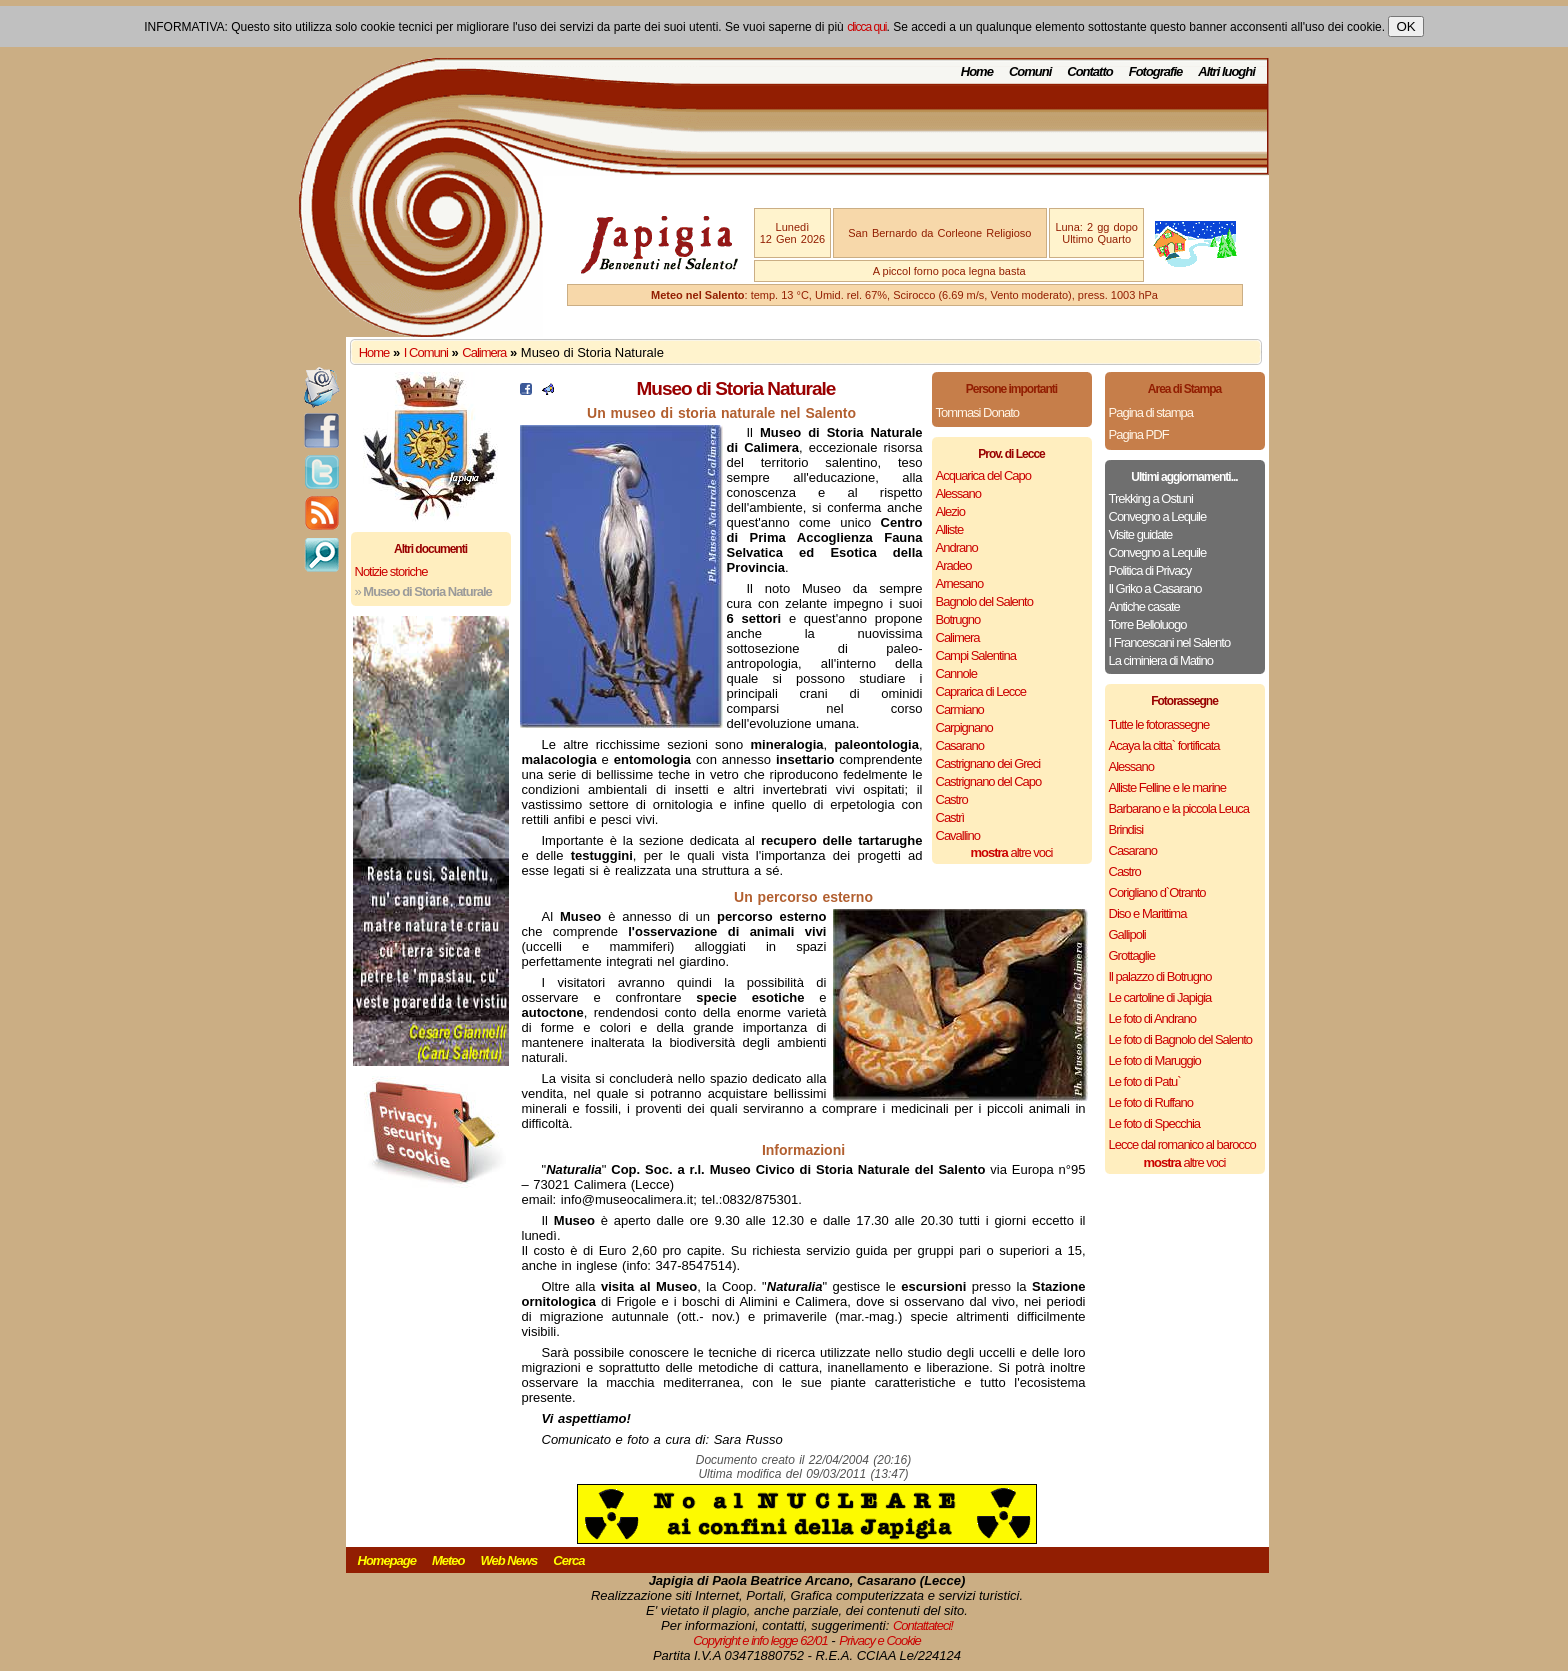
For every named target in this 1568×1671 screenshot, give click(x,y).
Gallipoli (1127, 934)
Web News (509, 1560)
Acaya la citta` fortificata (1164, 745)
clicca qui (866, 27)
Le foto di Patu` (1145, 1081)
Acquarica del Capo (983, 475)
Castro (952, 799)
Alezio (950, 511)
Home (977, 71)
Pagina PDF (1139, 434)
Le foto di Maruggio (1155, 1060)
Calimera (484, 352)
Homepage (387, 1560)
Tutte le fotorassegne (1159, 724)
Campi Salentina (976, 655)
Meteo (448, 1560)
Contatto (1089, 71)
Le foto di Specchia (1155, 1123)
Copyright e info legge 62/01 (760, 1640)
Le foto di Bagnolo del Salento (1180, 1039)
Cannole (956, 673)
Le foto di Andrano (1153, 1018)
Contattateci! (923, 1625)
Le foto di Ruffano (1151, 1102)
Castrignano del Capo (989, 781)
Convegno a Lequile (1158, 516)
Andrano (957, 547)
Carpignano (964, 727)
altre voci (1012, 852)
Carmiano (960, 709)
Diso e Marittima (1148, 913)
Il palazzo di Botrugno (1160, 976)
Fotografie (1156, 71)
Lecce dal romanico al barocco (1182, 1144)
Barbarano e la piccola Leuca (1179, 808)
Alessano (958, 493)
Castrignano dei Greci (988, 763)
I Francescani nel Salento (1170, 642)
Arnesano (960, 583)
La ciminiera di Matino (1161, 660)
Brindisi (1126, 829)
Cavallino (958, 835)
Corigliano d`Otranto (1157, 892)
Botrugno (958, 619)
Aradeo (954, 565)
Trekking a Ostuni (1151, 498)
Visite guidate (1141, 534)
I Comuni (426, 352)
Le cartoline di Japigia (1160, 997)
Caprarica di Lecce (981, 691)
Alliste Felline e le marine (1168, 787)
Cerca (568, 1560)
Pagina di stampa (1151, 412)
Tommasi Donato (978, 412)
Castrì (950, 817)
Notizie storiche (391, 571)
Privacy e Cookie (880, 1640)
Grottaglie (1132, 955)
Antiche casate (1144, 606)
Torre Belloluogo (1148, 624)
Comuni (1030, 71)
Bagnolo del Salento (984, 601)
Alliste (950, 529)
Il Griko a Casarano (1155, 588)
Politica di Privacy (1150, 570)
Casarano (960, 745)
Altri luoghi (1226, 71)
